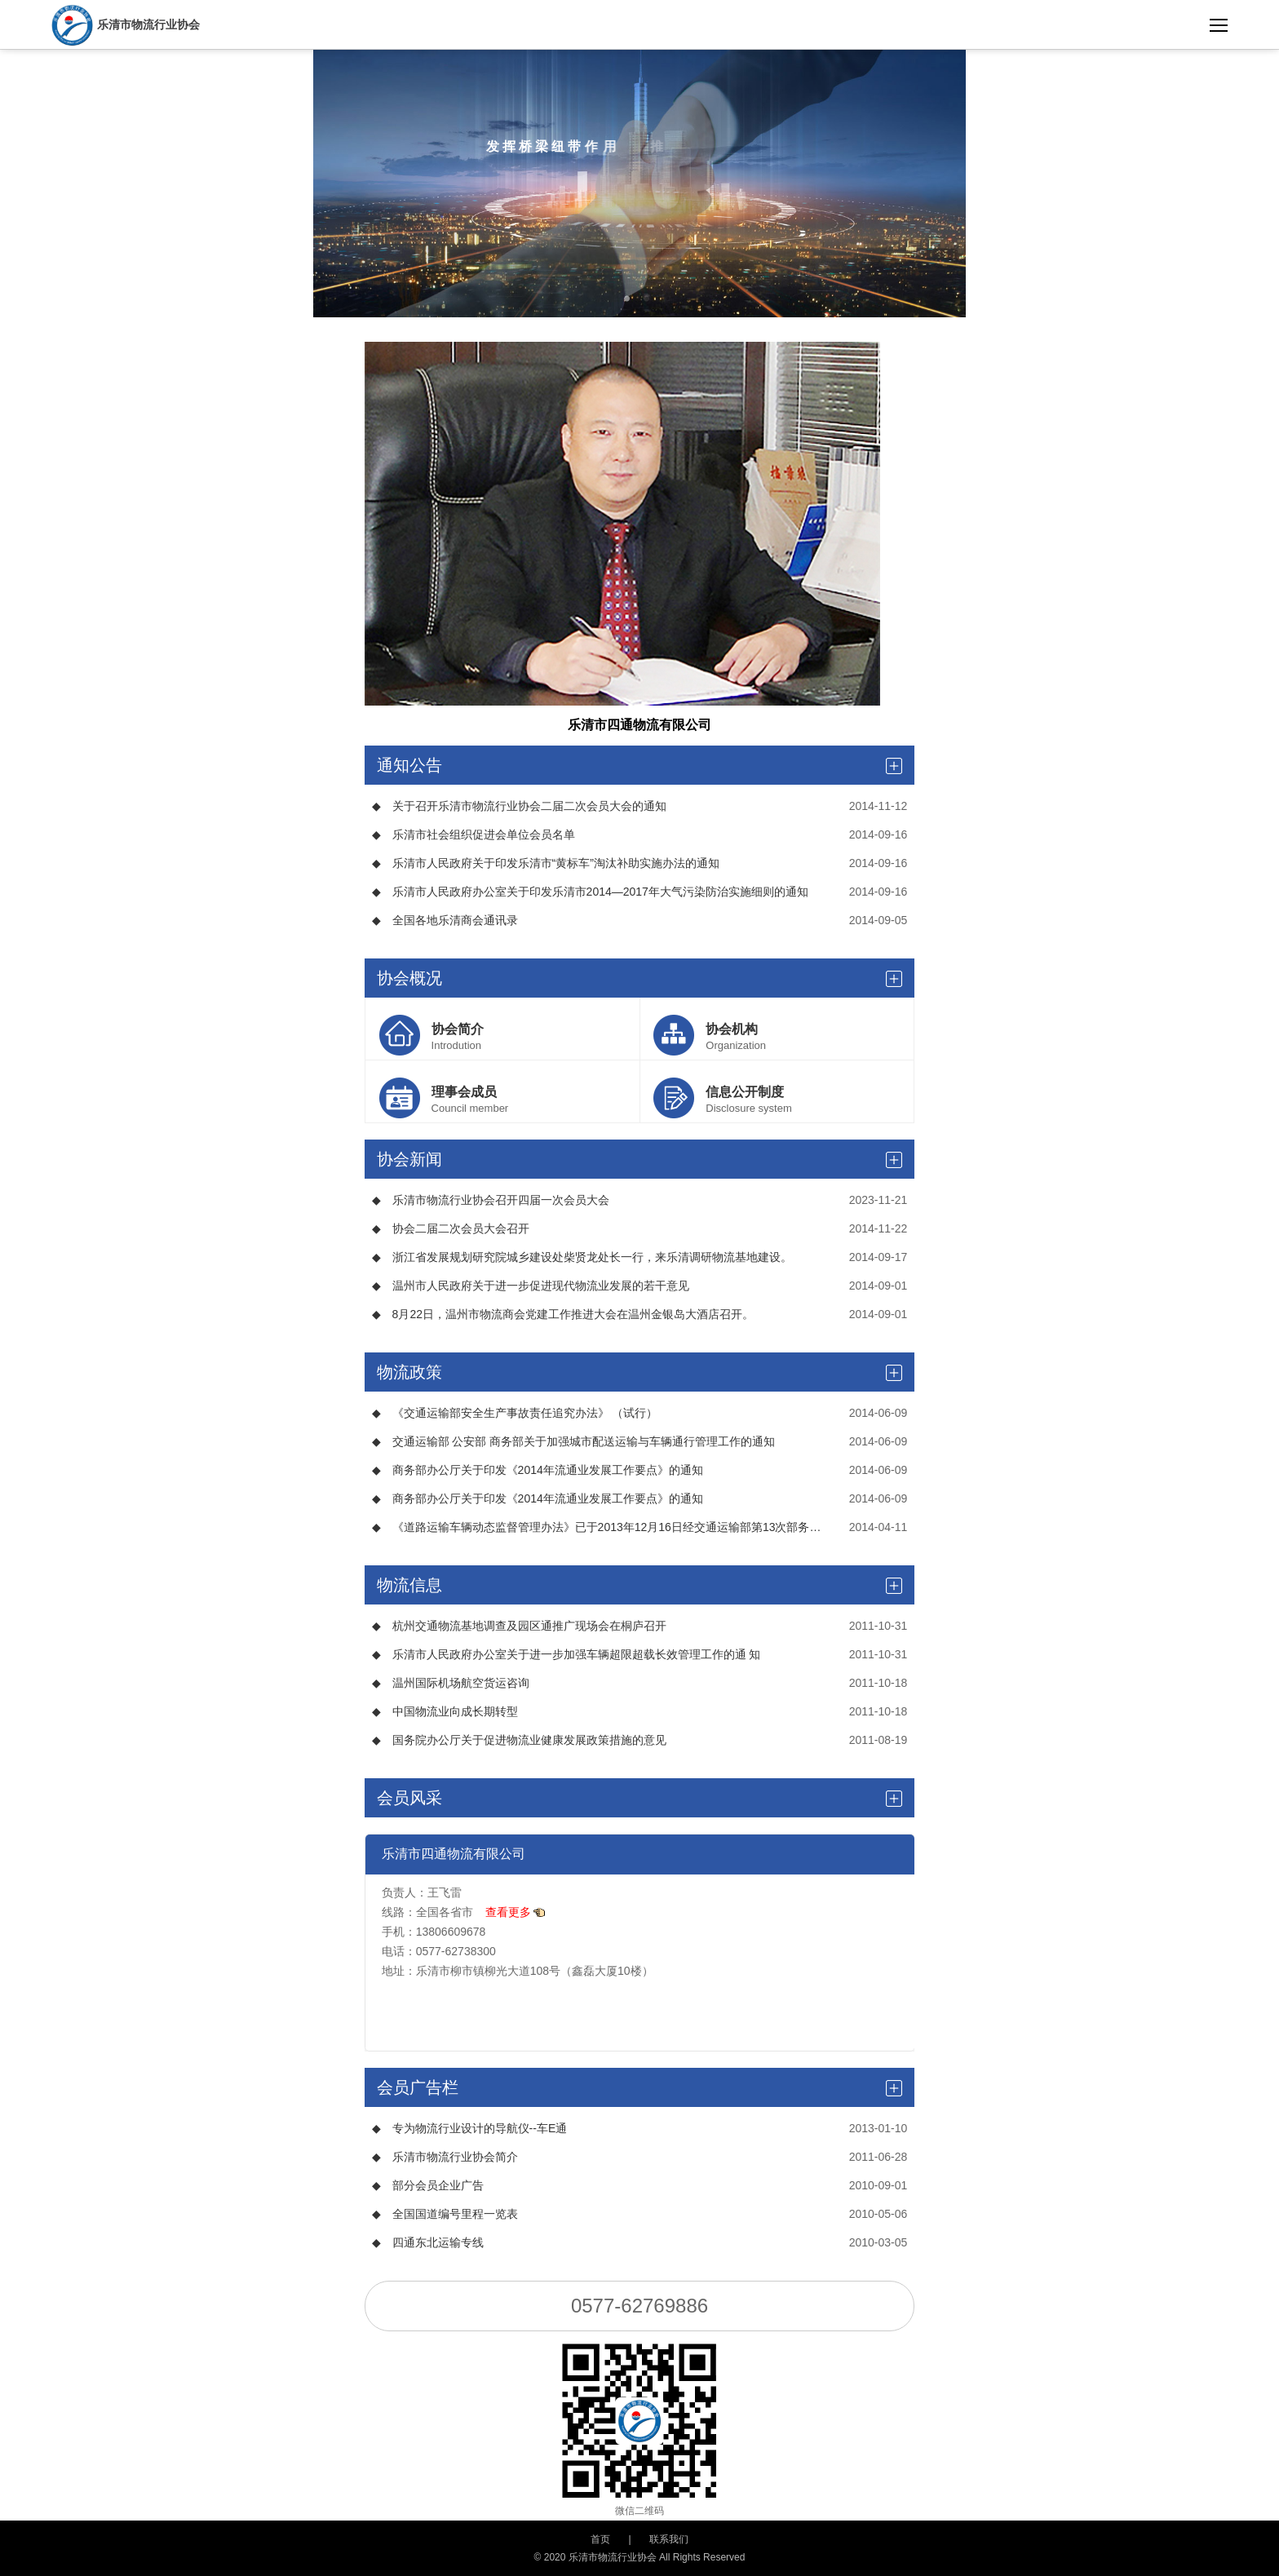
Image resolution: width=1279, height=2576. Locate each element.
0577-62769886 (639, 2306)
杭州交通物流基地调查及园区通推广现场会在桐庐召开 (519, 1625)
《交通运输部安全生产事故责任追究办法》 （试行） (515, 1412)
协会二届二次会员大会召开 (450, 1228)
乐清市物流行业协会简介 (445, 2156)
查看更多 (516, 1912)
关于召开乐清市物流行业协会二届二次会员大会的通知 (519, 805)
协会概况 (640, 978)
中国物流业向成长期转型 (445, 1711)
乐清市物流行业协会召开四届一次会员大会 (490, 1199)
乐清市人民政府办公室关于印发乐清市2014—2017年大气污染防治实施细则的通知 (590, 891)
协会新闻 (640, 1159)
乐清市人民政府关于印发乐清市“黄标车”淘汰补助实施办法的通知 (545, 863)
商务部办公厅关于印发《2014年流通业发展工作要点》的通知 (537, 1469)
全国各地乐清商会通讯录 (445, 920)
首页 (600, 2539)
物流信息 (640, 1585)
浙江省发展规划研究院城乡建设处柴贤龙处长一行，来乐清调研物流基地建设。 (582, 1257)
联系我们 (668, 2539)
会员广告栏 (640, 2087)
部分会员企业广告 (428, 2185)
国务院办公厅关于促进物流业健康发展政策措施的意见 (519, 1739)
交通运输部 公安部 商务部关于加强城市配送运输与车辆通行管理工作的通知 (574, 1441)
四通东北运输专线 (428, 2242)
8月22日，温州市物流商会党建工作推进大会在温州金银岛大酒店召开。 (563, 1314)
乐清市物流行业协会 (125, 24)
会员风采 (640, 1798)
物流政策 (640, 1372)
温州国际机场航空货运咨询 (450, 1682)
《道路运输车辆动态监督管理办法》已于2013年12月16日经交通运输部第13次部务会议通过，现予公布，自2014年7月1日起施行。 (599, 1527)
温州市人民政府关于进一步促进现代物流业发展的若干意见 (530, 1285)
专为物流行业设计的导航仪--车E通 (470, 2128)
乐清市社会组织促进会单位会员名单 (473, 834)
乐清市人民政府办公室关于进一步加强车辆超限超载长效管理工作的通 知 (566, 1654)
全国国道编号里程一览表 (445, 2213)
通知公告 (640, 765)
